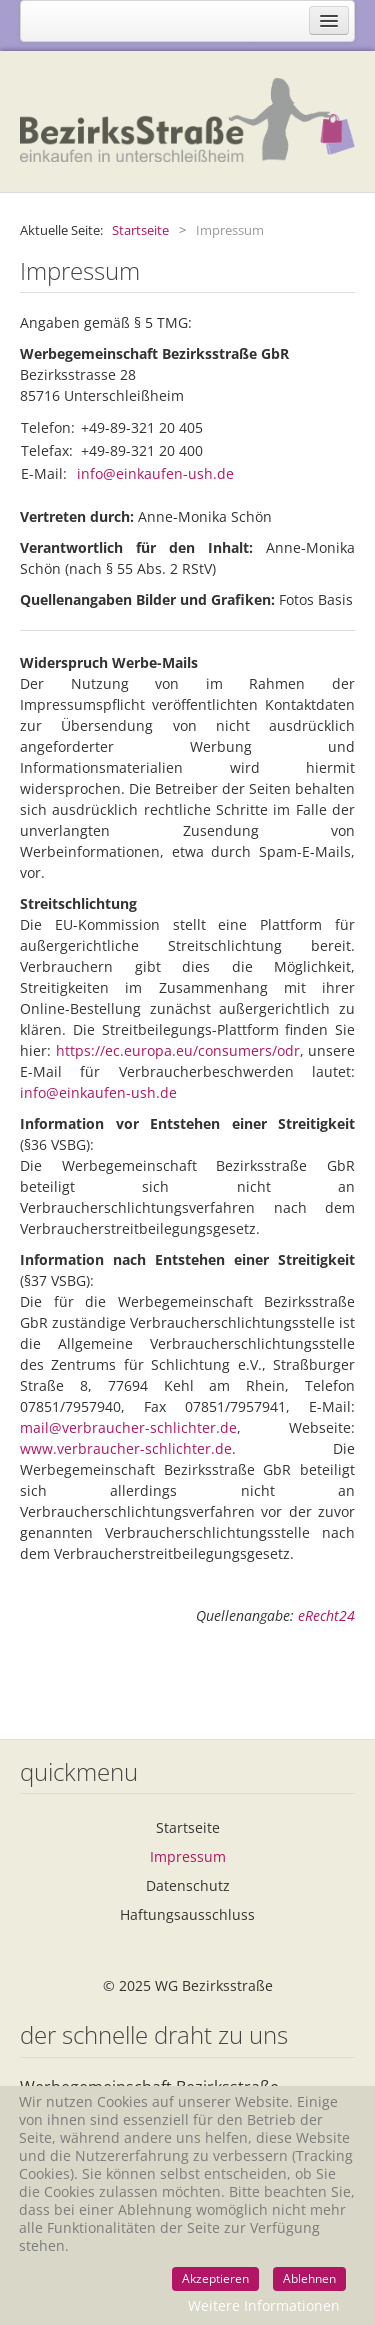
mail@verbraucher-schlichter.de (128, 1427)
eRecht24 (326, 1615)
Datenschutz (188, 1885)
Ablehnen (309, 2278)
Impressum (188, 1856)
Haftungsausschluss (187, 1914)
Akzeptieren (215, 2278)
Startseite (188, 1827)
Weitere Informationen (264, 2305)
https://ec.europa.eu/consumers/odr (178, 1050)
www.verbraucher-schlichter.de (126, 1448)
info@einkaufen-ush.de (155, 473)
